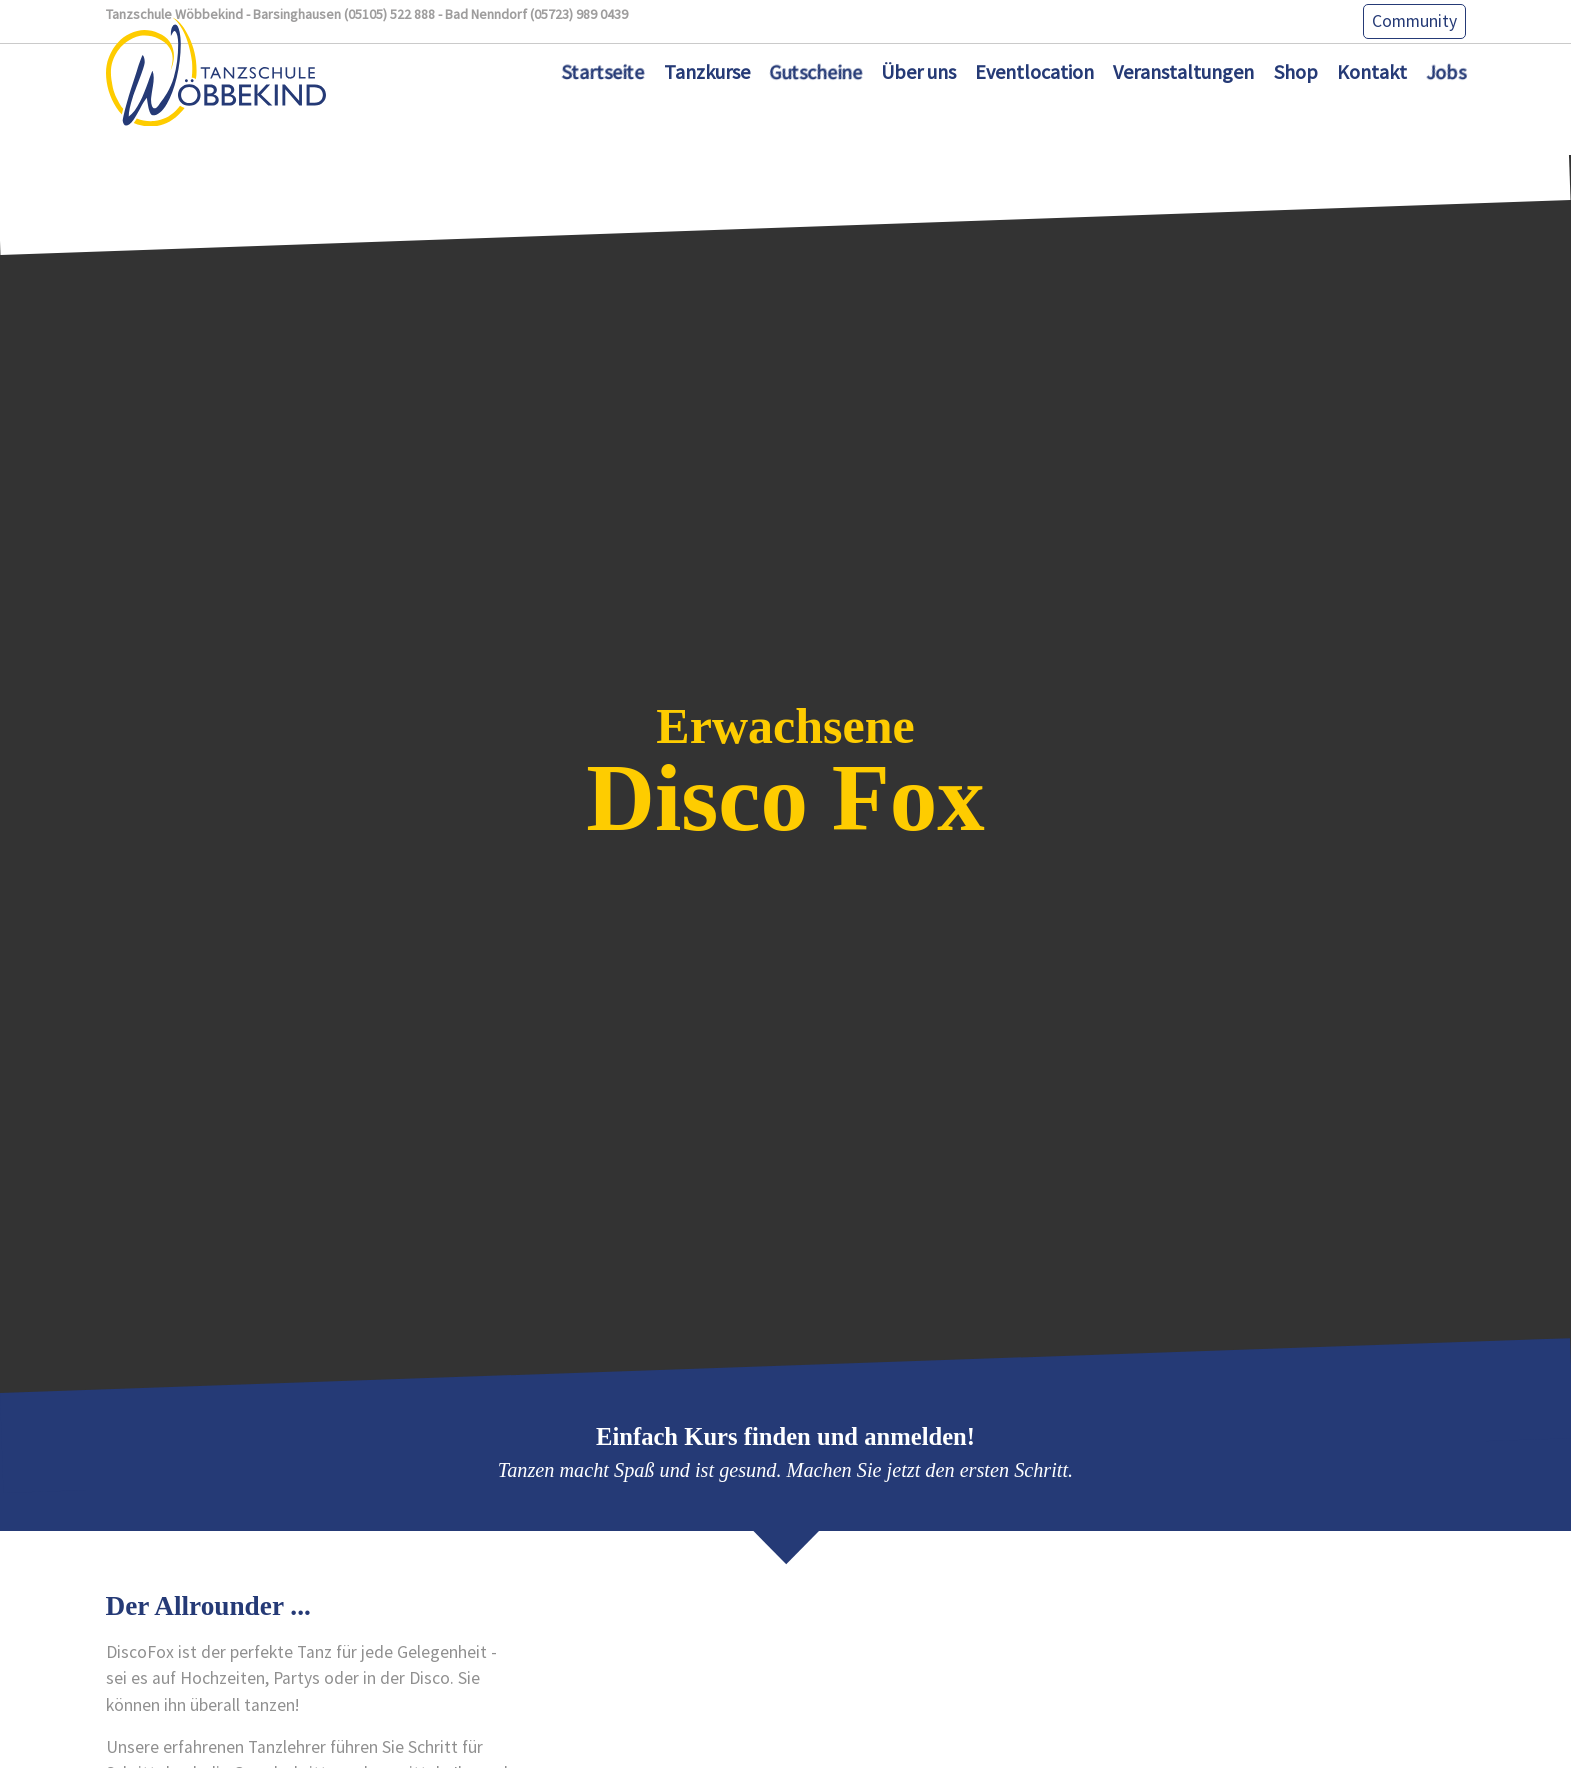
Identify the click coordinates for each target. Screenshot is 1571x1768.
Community (1414, 21)
